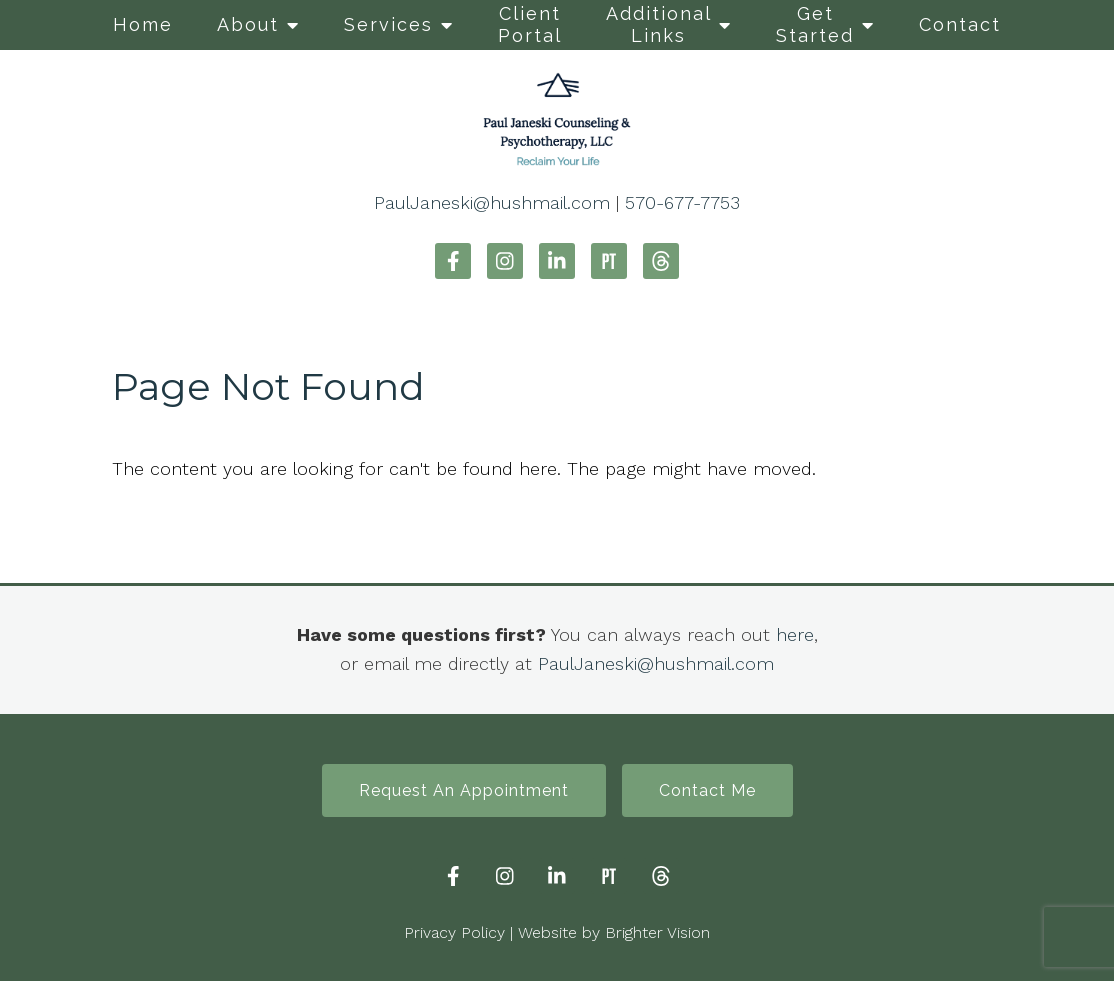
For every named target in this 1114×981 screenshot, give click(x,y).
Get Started (815, 24)
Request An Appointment (464, 790)
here (795, 634)
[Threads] (661, 261)
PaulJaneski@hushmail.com (492, 202)
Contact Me (707, 790)
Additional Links (659, 24)
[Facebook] (453, 261)
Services (388, 24)
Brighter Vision (657, 932)
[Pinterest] (609, 261)
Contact (960, 24)
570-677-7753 (682, 202)
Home (143, 24)
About (248, 24)
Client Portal (530, 24)
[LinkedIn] (557, 261)
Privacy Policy (454, 932)
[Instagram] (505, 261)
